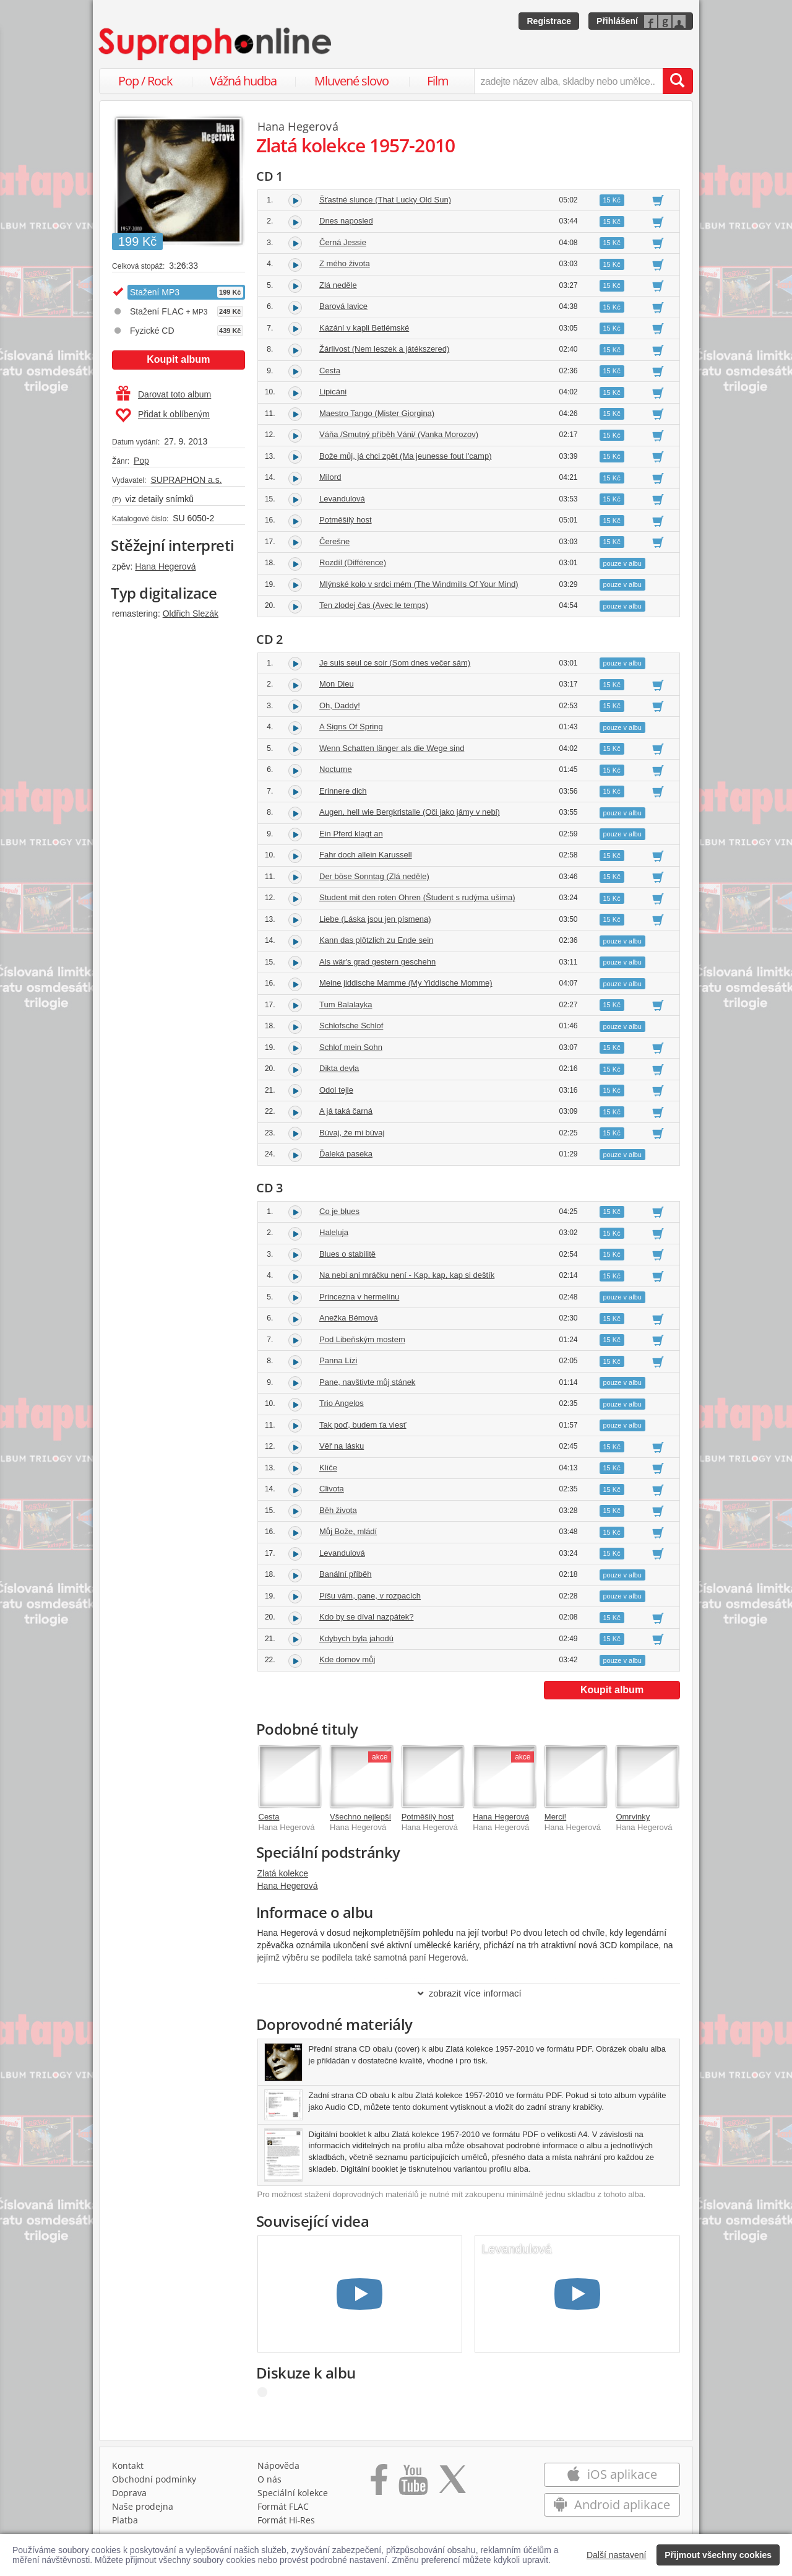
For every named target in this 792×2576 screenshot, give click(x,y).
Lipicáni (332, 391)
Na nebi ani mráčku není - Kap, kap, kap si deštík (406, 1275)
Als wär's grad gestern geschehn (377, 961)
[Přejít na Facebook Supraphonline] (379, 2484)
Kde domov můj (347, 1659)
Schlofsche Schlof (351, 1025)
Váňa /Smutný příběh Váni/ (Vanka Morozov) (398, 434)
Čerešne (334, 541)
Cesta (329, 370)
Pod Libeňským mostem (362, 1339)
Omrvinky (633, 1816)
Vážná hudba (243, 80)
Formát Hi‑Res (286, 2520)
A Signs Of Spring (351, 726)
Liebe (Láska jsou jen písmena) (375, 919)
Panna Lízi (338, 1360)
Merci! (555, 1816)
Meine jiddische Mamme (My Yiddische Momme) (406, 982)
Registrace (549, 21)
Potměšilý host (345, 519)
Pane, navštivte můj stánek (367, 1382)
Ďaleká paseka (345, 1153)
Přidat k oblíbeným (162, 415)
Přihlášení (617, 21)
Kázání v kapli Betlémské (364, 327)
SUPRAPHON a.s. (186, 480)
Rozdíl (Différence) (352, 562)
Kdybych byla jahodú (356, 1638)
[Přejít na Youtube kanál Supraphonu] (412, 2484)
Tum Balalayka (345, 1004)
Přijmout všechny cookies (718, 2555)
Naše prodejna (142, 2506)
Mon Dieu (336, 683)
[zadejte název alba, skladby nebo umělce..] (568, 81)
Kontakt (128, 2465)
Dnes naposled (346, 220)
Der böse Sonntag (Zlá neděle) (374, 876)
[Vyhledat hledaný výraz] (677, 81)
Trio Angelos (341, 1403)
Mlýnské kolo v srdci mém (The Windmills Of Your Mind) (418, 584)
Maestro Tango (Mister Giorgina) (376, 413)
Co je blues (339, 1211)
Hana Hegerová (165, 566)
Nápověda (278, 2465)
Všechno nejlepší (360, 1816)
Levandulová (342, 498)
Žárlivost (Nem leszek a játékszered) (384, 348)
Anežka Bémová (348, 1317)
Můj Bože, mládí (348, 1531)
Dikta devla (339, 1068)
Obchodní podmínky (154, 2479)
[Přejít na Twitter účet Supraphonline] (452, 2484)
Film (438, 80)
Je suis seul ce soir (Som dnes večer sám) (394, 662)
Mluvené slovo (351, 80)
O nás (269, 2479)
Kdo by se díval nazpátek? (366, 1616)
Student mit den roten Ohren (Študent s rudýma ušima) (417, 897)
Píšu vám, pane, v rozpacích (370, 1595)
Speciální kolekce (292, 2493)
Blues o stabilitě (347, 1254)
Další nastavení (617, 2555)
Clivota (331, 1488)
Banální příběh (345, 1574)
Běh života (338, 1510)
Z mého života (344, 263)
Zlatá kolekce (282, 1873)
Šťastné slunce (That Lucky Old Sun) (385, 199)
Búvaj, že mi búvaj (352, 1132)
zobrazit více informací (469, 1993)
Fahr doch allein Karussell (365, 854)
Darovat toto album (163, 394)
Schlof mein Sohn (350, 1047)
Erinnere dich (343, 791)
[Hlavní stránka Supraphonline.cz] (216, 44)
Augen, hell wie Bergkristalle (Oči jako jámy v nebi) (409, 812)
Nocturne (335, 769)
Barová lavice (343, 306)
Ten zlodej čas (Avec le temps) (373, 605)
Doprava (129, 2493)
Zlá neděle (338, 285)
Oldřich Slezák (190, 613)
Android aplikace (611, 2504)
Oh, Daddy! (339, 705)
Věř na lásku (341, 1446)
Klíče (328, 1467)
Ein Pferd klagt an (351, 833)
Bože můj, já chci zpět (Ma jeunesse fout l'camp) (405, 456)
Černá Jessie (342, 242)
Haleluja (333, 1232)
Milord (330, 477)
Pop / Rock (145, 80)
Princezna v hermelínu (359, 1296)
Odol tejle (336, 1090)
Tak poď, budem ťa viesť (363, 1424)
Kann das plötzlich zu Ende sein (376, 940)
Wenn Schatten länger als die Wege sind (391, 748)
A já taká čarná (345, 1111)
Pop (141, 461)
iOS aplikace (611, 2474)
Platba (125, 2520)
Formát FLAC (283, 2506)
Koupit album (178, 359)
